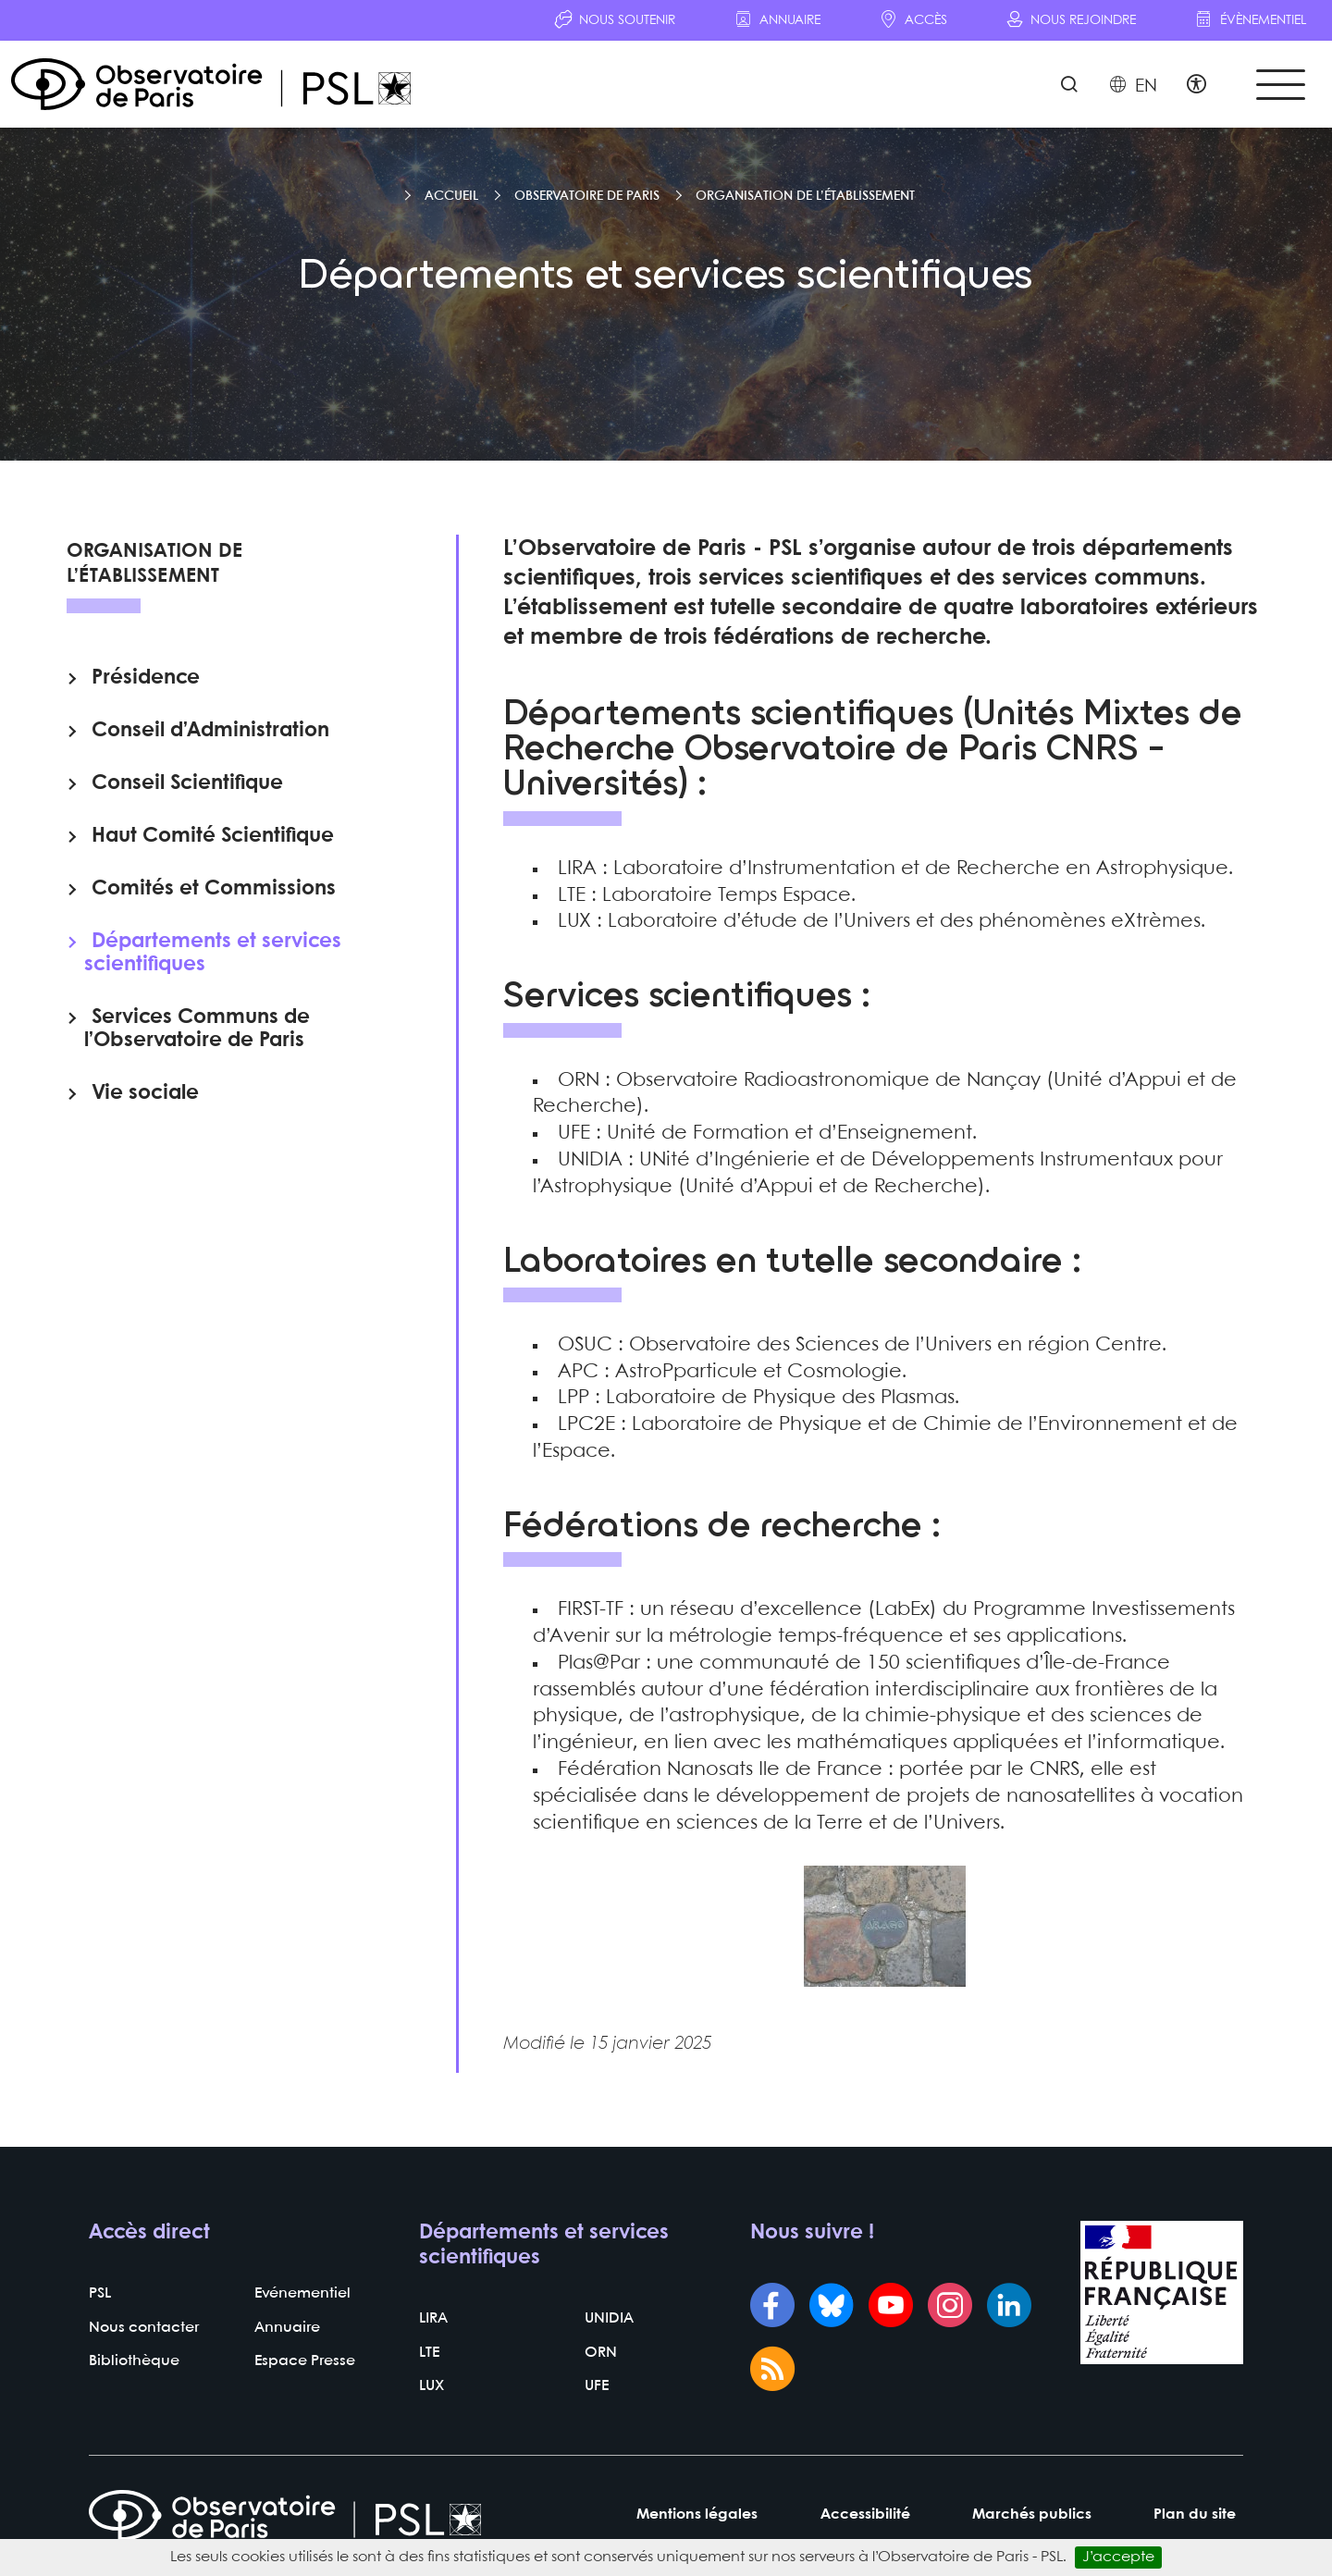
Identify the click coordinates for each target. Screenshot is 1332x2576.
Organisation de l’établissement (805, 196)
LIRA (433, 2318)
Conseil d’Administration (210, 731)
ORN (601, 2353)
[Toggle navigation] (1280, 84)
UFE (597, 2387)
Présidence (146, 678)
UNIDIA (609, 2318)
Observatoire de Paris (587, 196)
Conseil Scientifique (187, 783)
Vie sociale (145, 1093)
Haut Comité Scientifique (213, 836)
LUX (431, 2387)
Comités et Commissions (214, 889)
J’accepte (1118, 2557)
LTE (429, 2353)
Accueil (451, 196)
